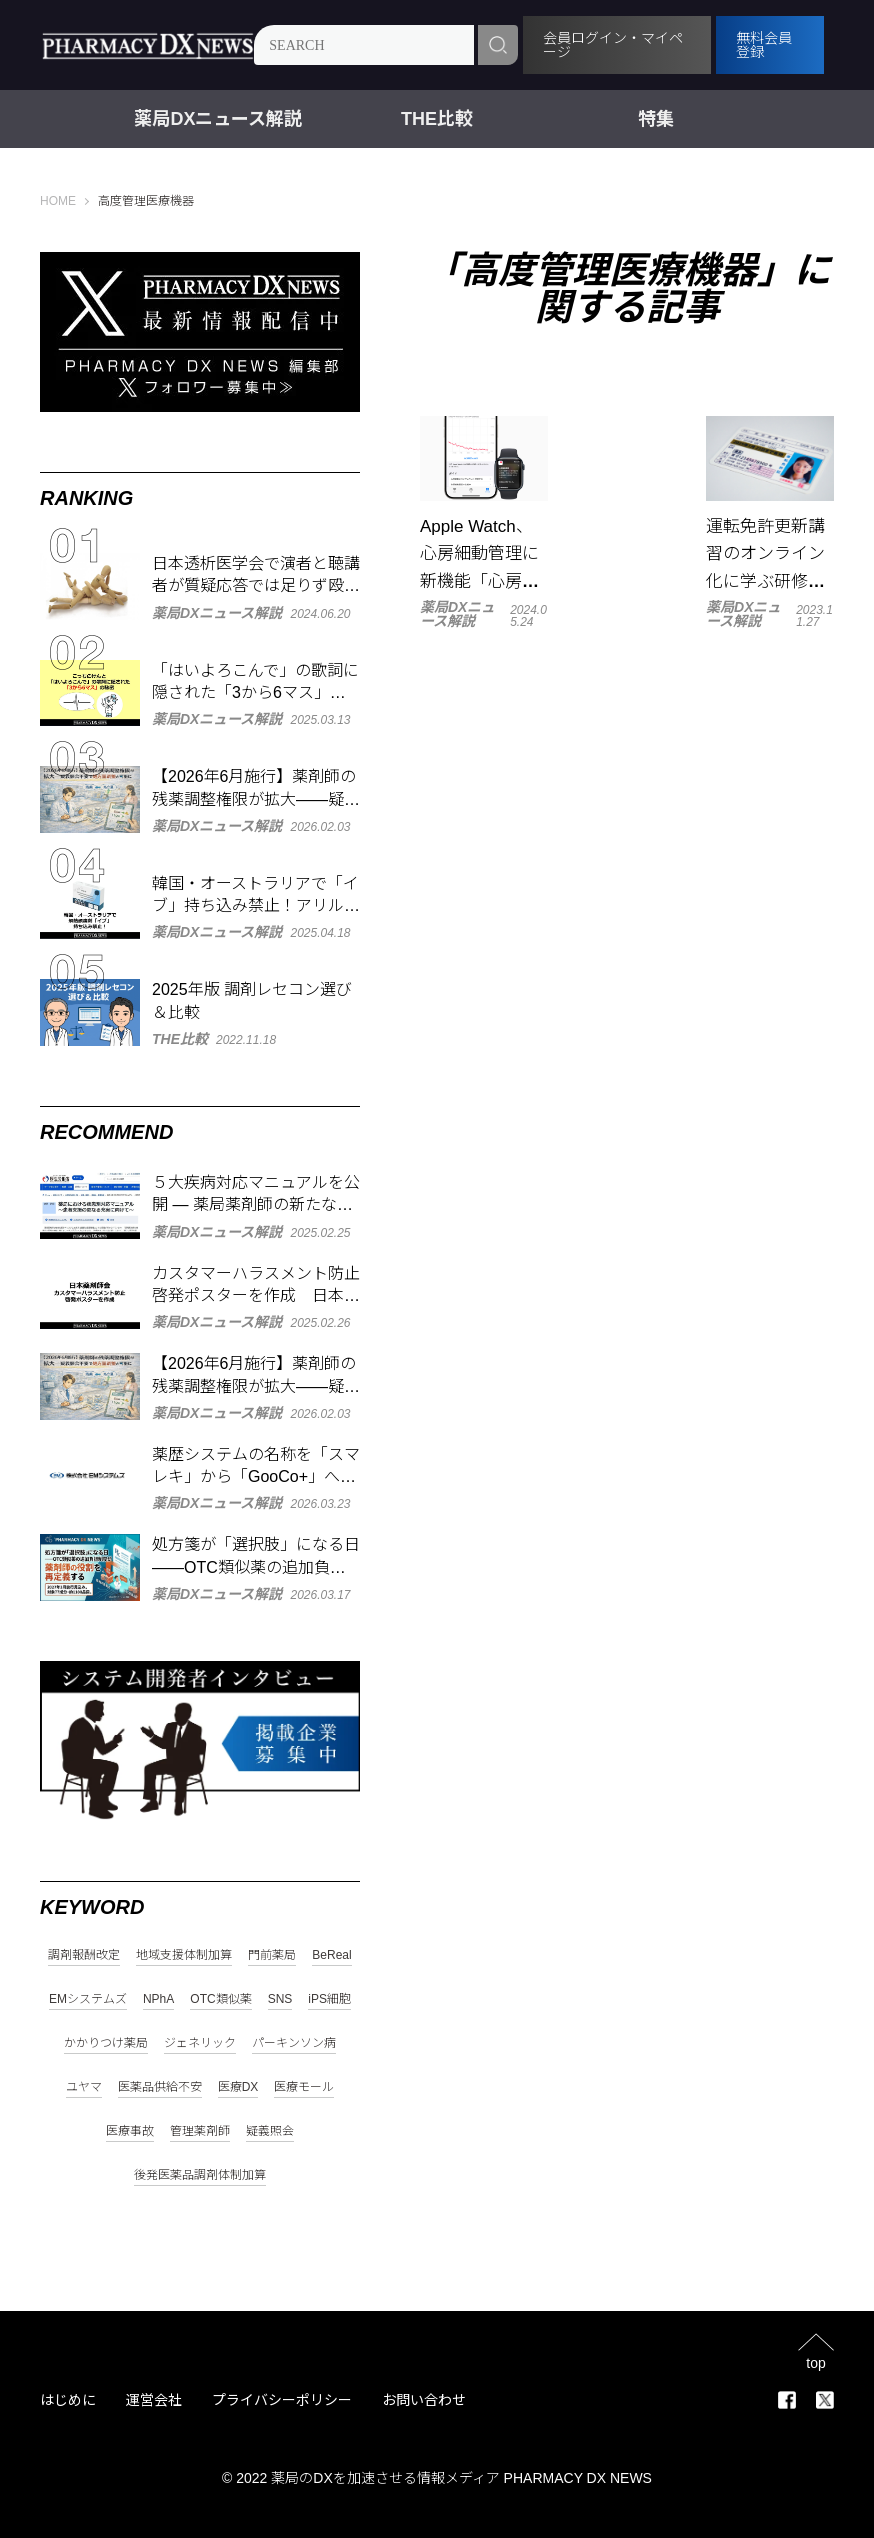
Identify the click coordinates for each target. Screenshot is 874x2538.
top (815, 2362)
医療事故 (130, 2131)
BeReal (331, 1955)
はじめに (68, 2400)
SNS (280, 1999)
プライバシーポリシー (282, 2400)
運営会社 (154, 2400)
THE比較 (437, 119)
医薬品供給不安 (160, 2087)
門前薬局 (272, 1955)
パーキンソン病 (294, 2043)
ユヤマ (84, 2087)
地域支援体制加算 (184, 1955)
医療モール (304, 2087)
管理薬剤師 (200, 2131)
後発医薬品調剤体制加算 (200, 2175)
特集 (656, 119)
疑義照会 (270, 2131)
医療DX (238, 2087)
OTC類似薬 (220, 1999)
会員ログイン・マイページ (618, 45)
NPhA (158, 1999)
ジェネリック (200, 2043)
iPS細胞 (329, 1999)
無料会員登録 (766, 45)
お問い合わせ (424, 2400)
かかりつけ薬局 (106, 2043)
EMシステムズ (88, 1999)
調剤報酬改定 (84, 1955)
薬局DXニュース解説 (218, 119)
